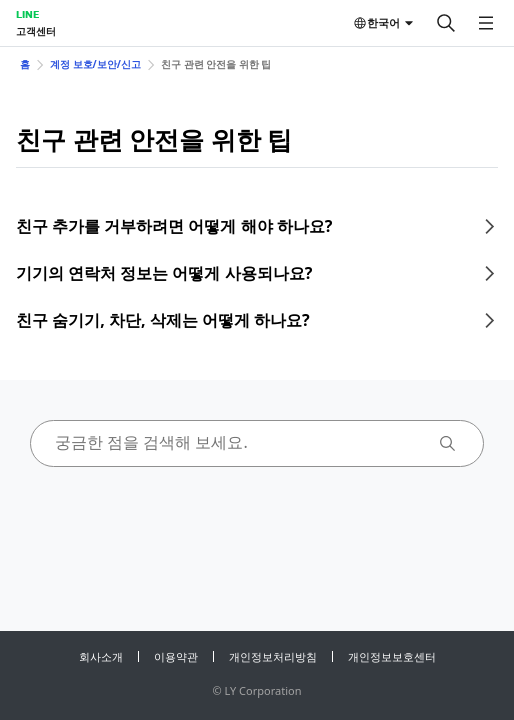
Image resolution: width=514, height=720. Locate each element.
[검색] (446, 23)
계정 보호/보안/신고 (95, 64)
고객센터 (36, 31)
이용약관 (176, 656)
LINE (27, 14)
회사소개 (101, 656)
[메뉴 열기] (486, 23)
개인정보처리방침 (273, 656)
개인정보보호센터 (392, 656)
